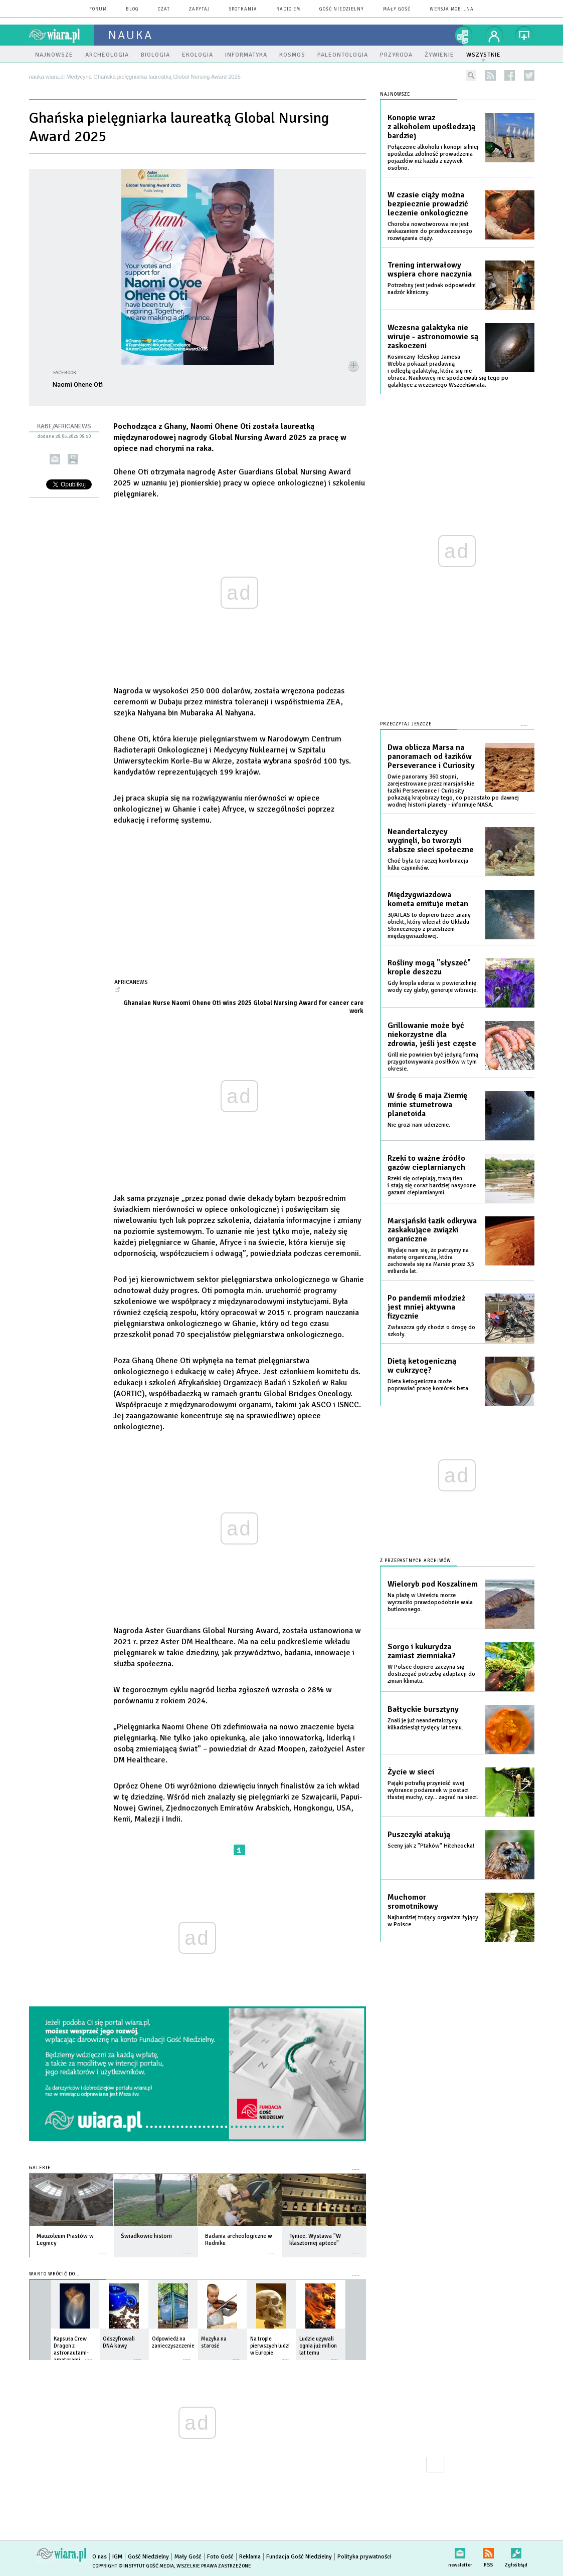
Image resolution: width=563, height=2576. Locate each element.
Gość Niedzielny (341, 9)
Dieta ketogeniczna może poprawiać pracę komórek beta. (429, 1385)
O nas (99, 2556)
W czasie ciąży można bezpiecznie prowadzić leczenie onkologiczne (428, 203)
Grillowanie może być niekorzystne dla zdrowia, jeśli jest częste (432, 1034)
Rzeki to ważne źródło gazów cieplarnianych (426, 1163)
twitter (529, 75)
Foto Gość (220, 2556)
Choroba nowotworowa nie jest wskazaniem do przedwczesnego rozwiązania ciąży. (430, 231)
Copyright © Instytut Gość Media (133, 2566)
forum (98, 9)
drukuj (73, 459)
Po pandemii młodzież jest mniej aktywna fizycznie (426, 1307)
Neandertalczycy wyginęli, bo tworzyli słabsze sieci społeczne (431, 840)
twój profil (494, 35)
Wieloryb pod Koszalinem (433, 1584)
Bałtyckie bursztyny (423, 1709)
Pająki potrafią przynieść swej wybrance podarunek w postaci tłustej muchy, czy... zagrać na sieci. (433, 1790)
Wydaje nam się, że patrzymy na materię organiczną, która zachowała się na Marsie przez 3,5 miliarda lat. (431, 1260)
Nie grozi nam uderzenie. (419, 1125)
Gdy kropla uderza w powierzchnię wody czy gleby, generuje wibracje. (433, 986)
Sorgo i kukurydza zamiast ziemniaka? (422, 1651)
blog (132, 9)
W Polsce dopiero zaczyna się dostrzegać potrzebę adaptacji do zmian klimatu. (431, 1674)
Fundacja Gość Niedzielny (299, 2556)
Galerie (40, 2168)
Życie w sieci (411, 1771)
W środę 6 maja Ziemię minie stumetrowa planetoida (427, 1104)
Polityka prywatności (364, 2556)
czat (164, 9)
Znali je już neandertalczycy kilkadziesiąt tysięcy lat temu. (425, 1724)
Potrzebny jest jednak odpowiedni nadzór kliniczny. (432, 289)
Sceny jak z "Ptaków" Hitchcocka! (431, 1846)
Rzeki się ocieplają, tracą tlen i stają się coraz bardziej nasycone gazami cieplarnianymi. (432, 1185)
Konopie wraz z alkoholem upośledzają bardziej (431, 126)
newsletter (460, 2551)
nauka (130, 35)
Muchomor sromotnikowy (413, 1902)
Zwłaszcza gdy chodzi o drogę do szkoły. (431, 1331)
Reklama (250, 2556)
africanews (131, 981)
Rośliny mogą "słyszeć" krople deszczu (429, 967)
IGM (117, 2556)
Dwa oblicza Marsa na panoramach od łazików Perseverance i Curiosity (431, 756)
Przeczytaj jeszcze (406, 724)
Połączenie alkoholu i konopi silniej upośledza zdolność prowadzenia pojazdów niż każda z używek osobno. (433, 157)
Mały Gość (397, 9)
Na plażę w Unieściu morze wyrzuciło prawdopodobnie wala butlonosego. (430, 1602)
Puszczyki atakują (419, 1834)
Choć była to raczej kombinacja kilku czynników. (428, 864)
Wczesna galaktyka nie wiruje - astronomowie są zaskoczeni (433, 336)
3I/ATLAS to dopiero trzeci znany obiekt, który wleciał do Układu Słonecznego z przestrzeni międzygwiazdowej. (429, 925)
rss (490, 75)
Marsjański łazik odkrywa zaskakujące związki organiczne (432, 1229)
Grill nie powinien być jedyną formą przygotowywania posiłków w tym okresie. (433, 1062)
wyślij (55, 459)
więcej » (103, 2248)
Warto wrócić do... (54, 2274)
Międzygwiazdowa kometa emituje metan (428, 899)
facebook (509, 75)
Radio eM (288, 9)
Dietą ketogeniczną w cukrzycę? (422, 1366)
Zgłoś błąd (516, 2551)
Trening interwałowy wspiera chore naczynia (430, 270)
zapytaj (199, 9)
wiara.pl (61, 35)
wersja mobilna (452, 9)
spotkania (243, 9)
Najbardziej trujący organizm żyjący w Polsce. (433, 1921)
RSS (488, 2551)
